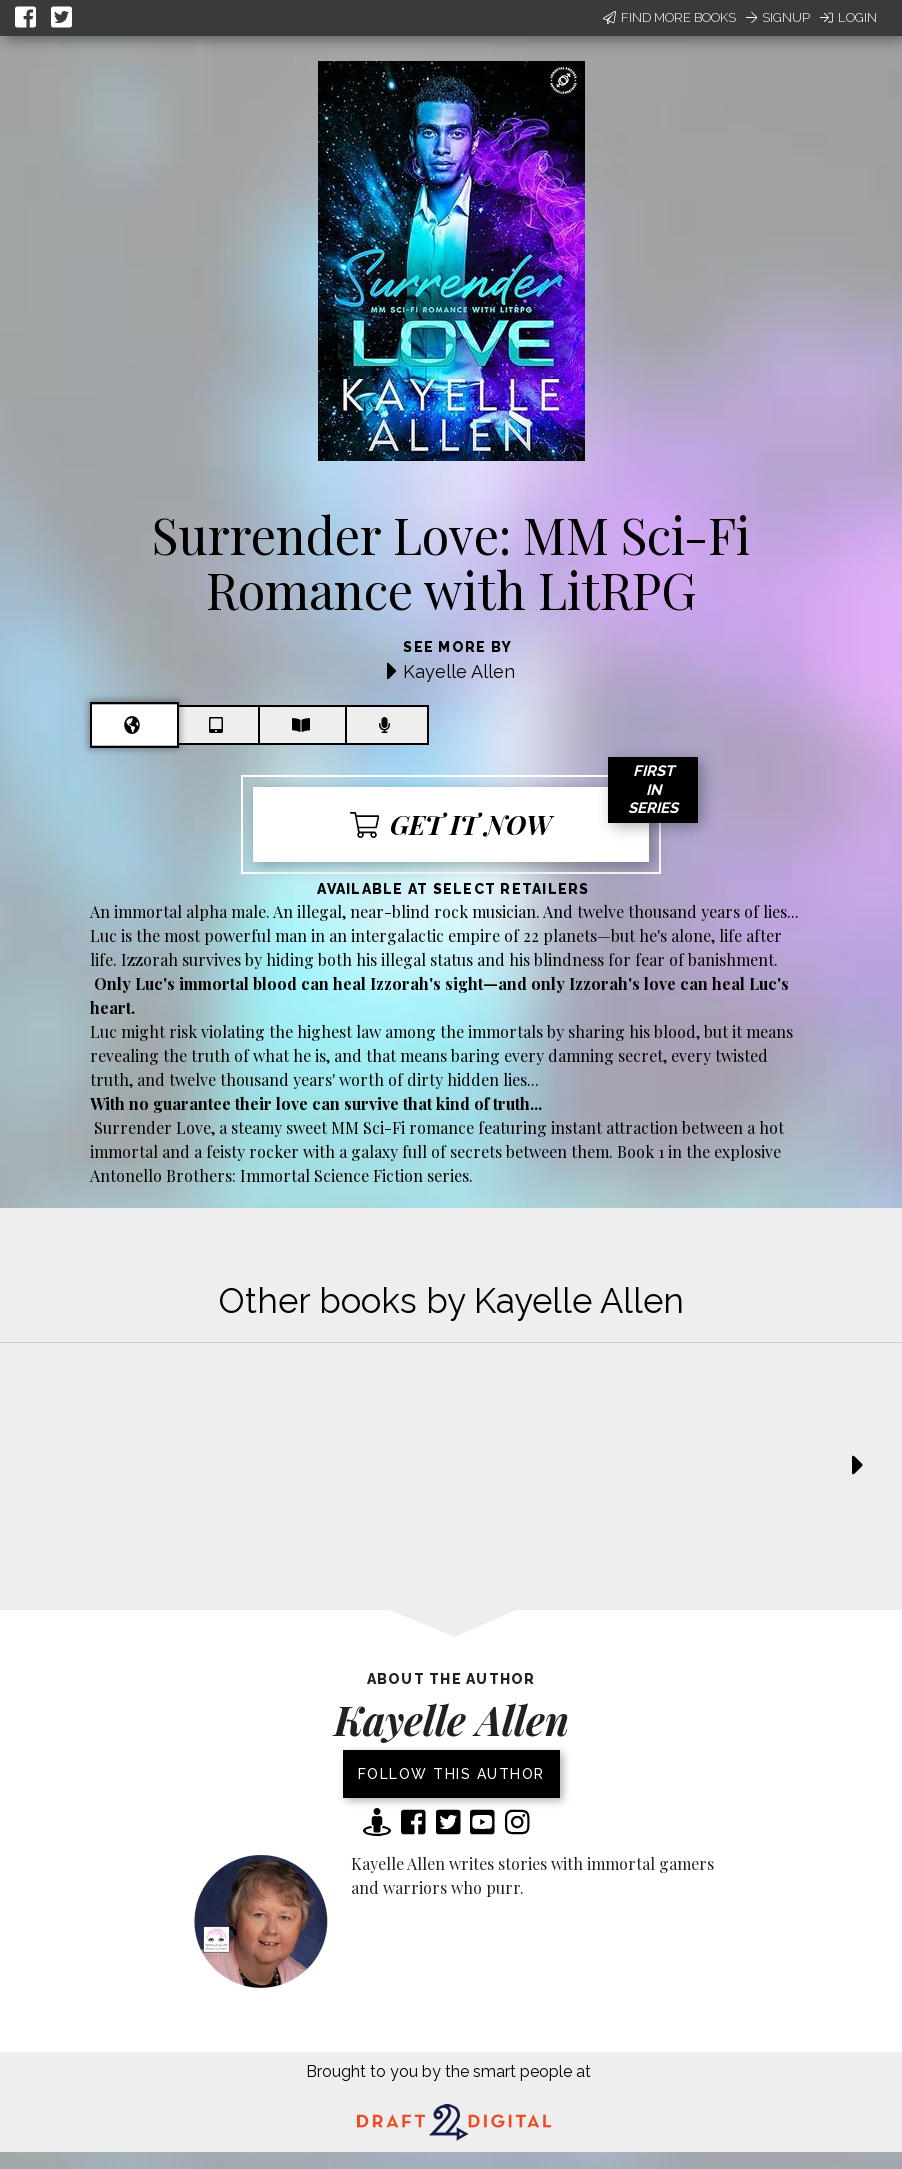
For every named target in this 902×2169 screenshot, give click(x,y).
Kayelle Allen (459, 671)
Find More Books (669, 17)
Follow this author (451, 1774)
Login (848, 17)
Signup (778, 17)
